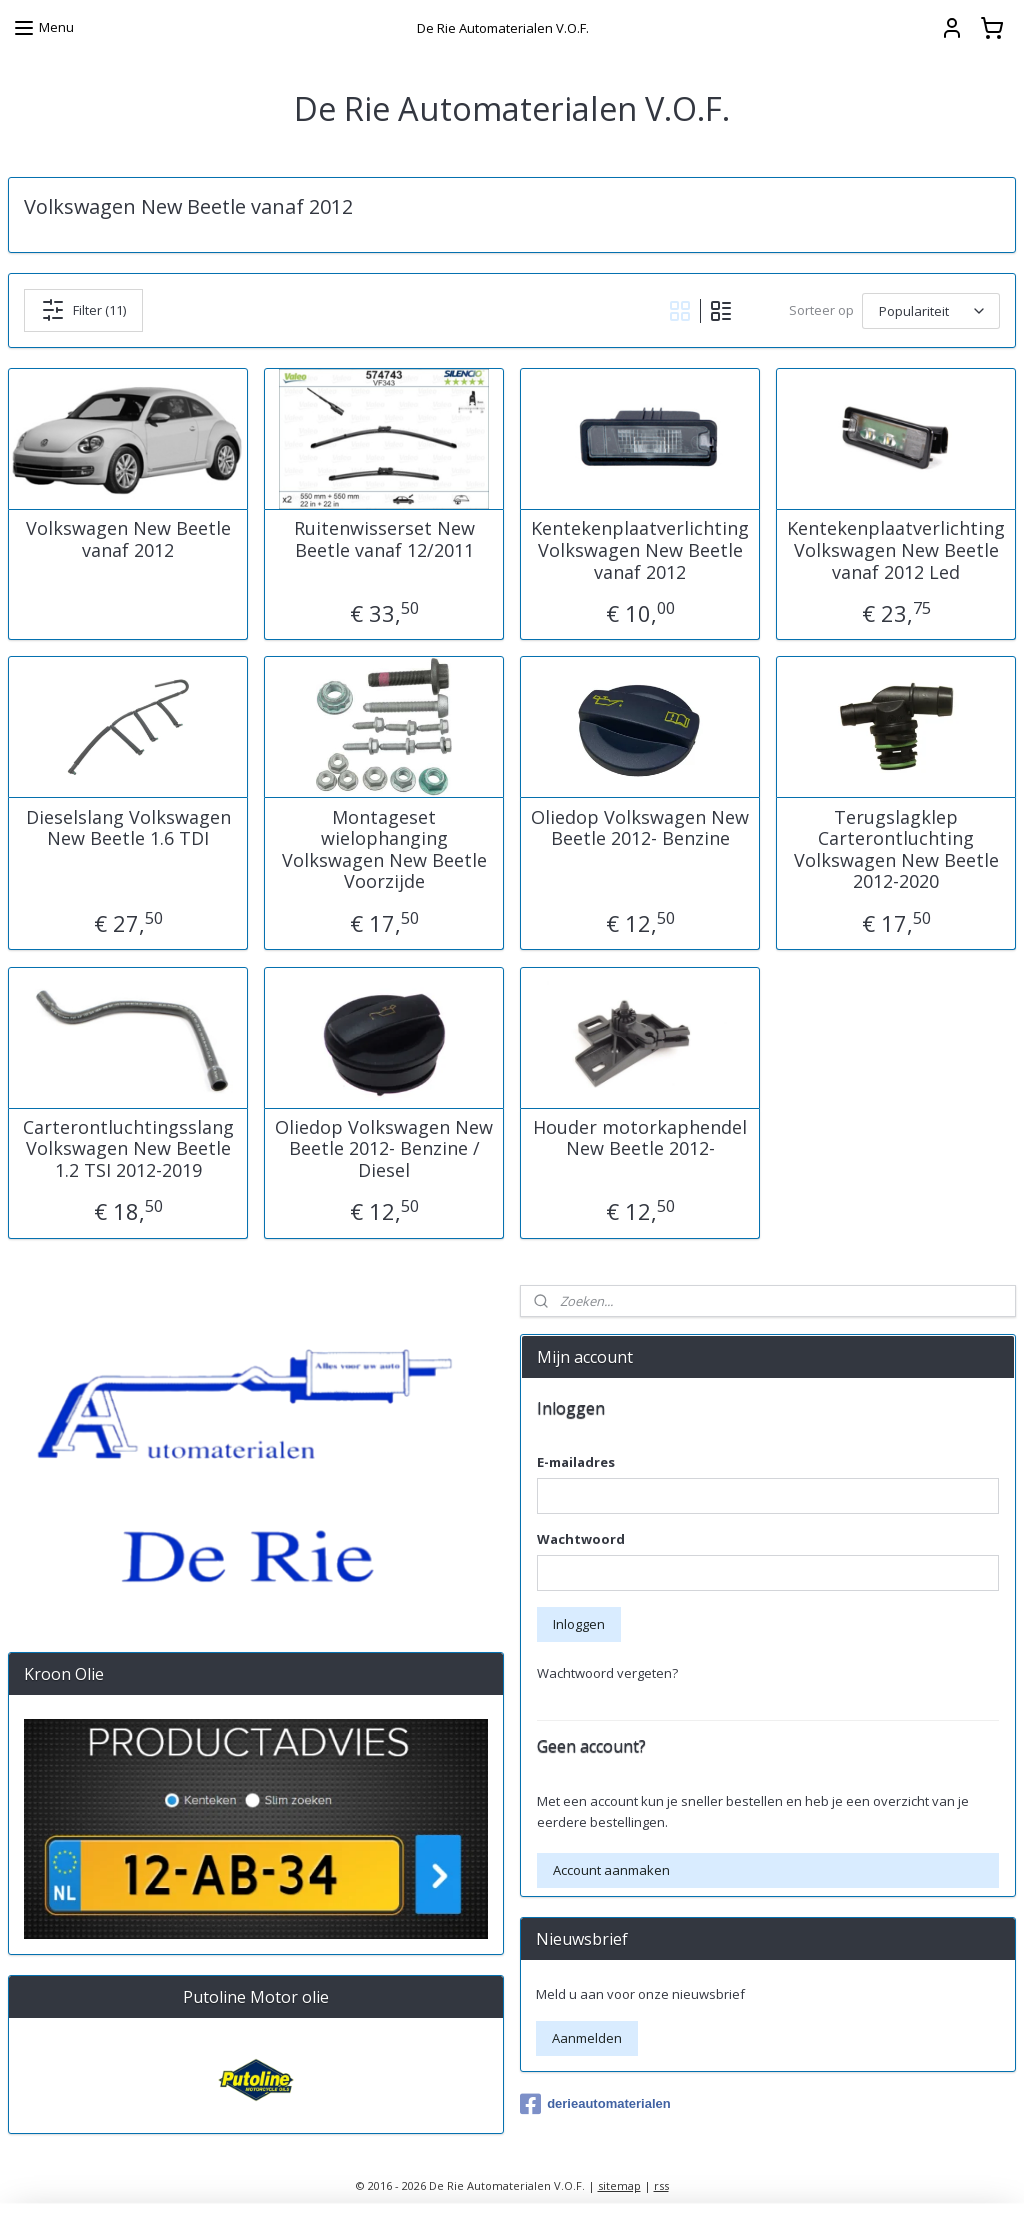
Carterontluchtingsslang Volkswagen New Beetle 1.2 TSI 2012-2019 (128, 1148)
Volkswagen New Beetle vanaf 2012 (128, 539)
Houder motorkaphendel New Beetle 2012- (640, 1137)
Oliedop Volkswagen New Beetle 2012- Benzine (640, 827)
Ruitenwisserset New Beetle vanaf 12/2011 (384, 539)
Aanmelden (587, 2038)
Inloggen (579, 1624)
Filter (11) (83, 310)
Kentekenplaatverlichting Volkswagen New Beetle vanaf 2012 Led (896, 550)
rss (661, 2185)
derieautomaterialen (595, 2104)
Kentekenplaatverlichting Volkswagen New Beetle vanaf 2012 (640, 550)
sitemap (619, 2185)
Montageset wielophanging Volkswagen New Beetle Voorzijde (384, 849)
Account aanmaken (611, 1870)
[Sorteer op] (931, 310)
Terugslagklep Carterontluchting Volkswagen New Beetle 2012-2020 (896, 849)
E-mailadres (576, 1462)
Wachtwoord (581, 1539)
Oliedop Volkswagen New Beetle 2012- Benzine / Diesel (384, 1148)
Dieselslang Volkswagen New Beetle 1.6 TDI (128, 827)
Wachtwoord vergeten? (607, 1673)
